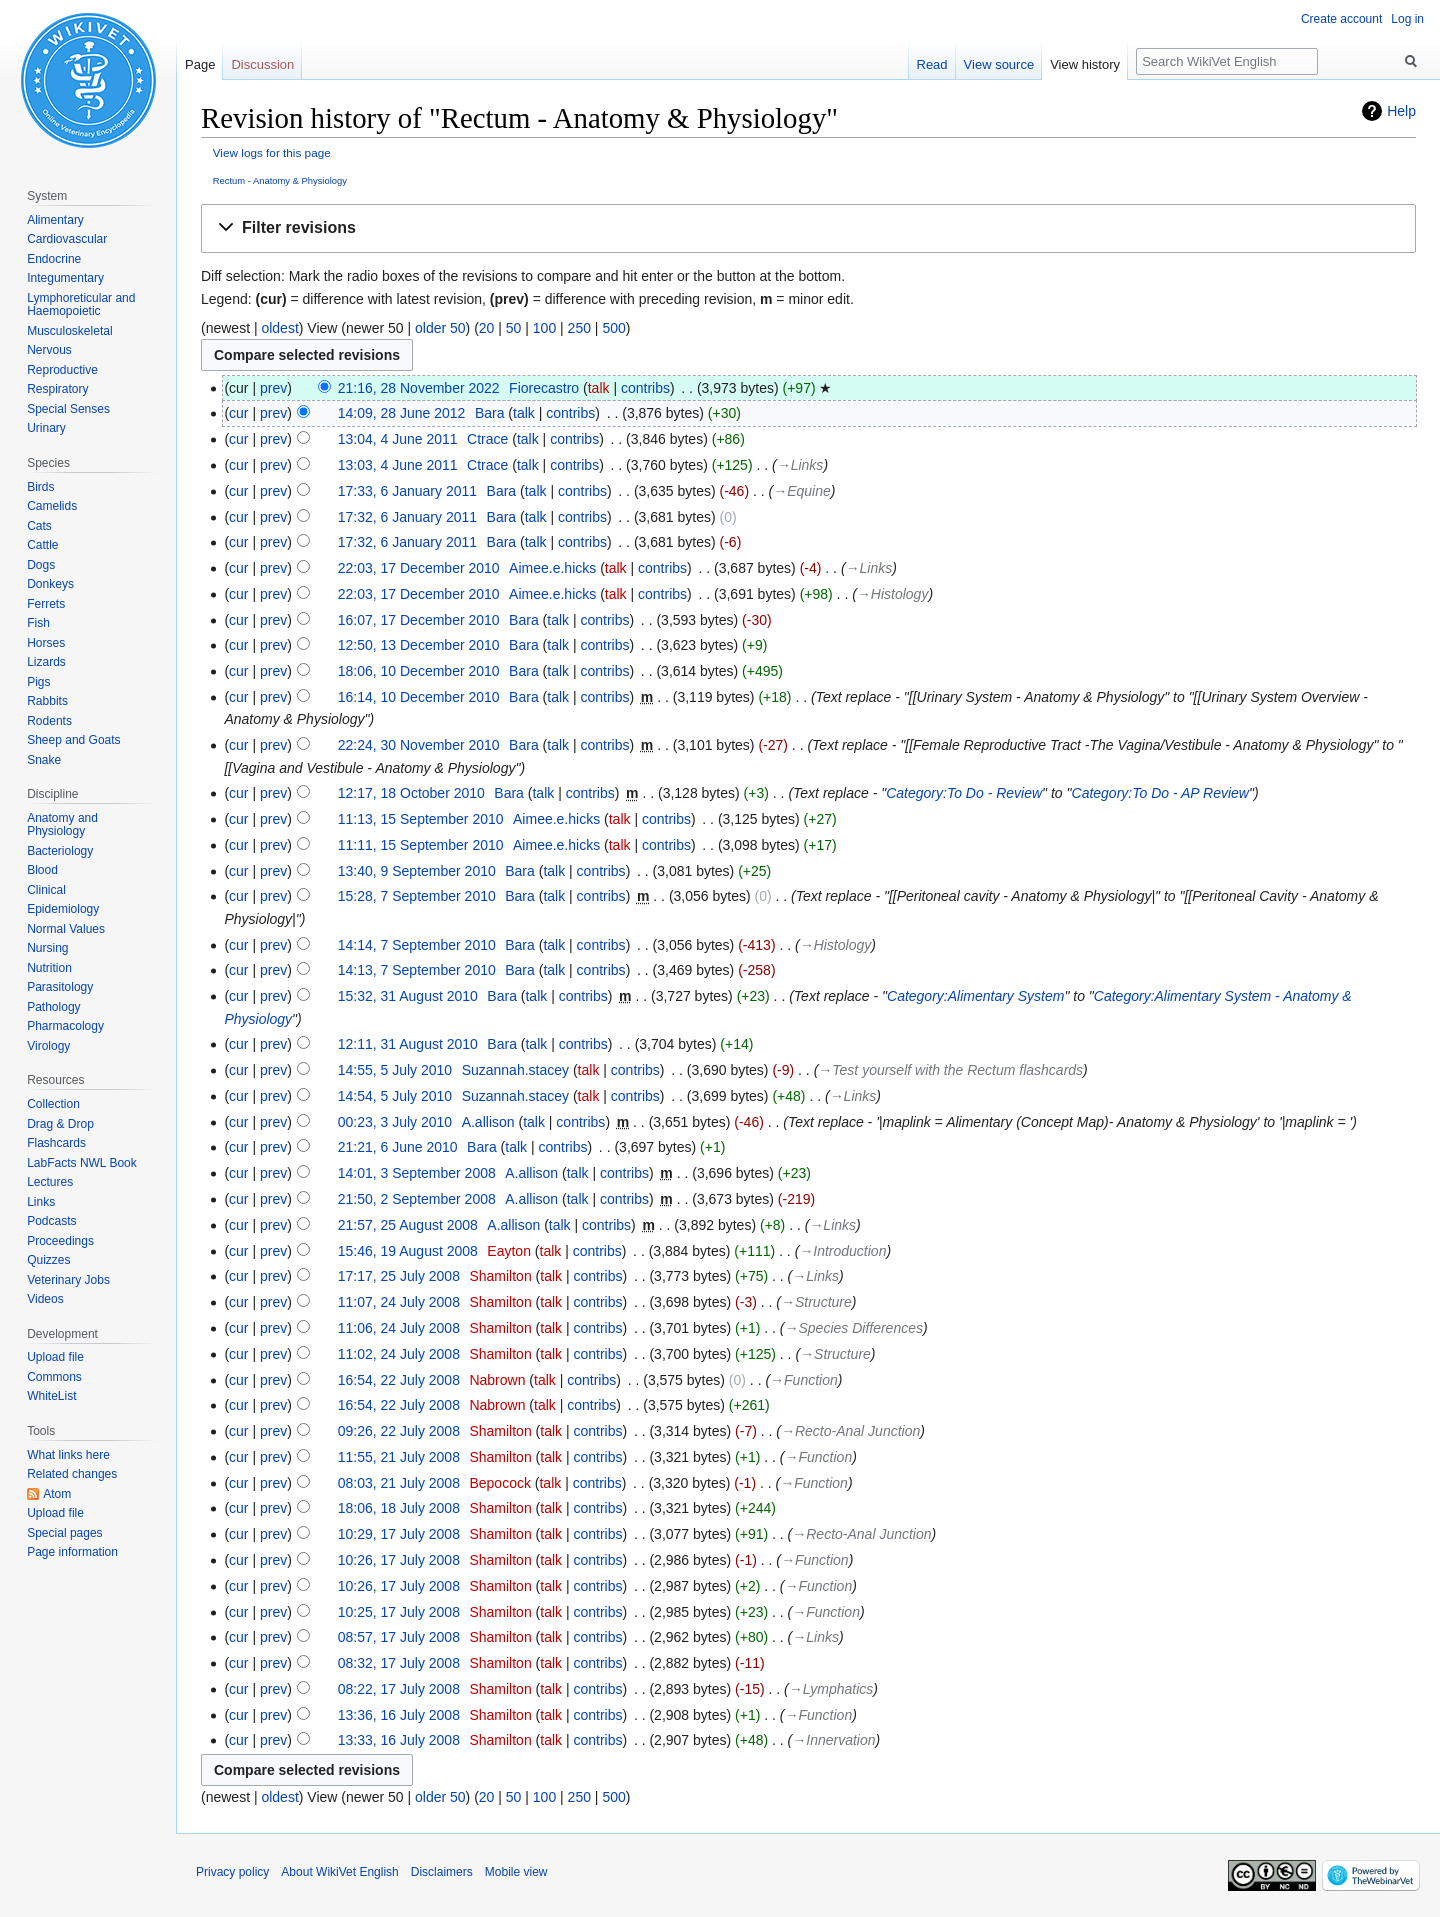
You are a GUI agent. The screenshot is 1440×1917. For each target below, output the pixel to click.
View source (999, 64)
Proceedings (60, 1241)
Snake (44, 760)
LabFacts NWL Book (82, 1163)
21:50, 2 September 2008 (417, 1199)
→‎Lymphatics (831, 1689)
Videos (45, 1299)
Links (41, 1202)
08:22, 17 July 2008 (399, 1689)
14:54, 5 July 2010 (395, 1096)
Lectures (50, 1182)
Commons (54, 1377)
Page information (72, 1552)
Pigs (38, 682)
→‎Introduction (842, 1251)
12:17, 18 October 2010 (411, 793)
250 (579, 328)
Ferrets (46, 604)
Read (932, 64)
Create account (1341, 19)
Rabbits (47, 701)
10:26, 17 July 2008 (399, 1560)
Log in (1407, 19)
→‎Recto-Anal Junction (850, 1431)
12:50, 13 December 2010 (419, 645)
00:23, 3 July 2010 (395, 1122)
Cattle (42, 545)
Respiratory (57, 389)
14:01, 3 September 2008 (417, 1173)
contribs (645, 388)
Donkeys (50, 584)
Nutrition (49, 968)
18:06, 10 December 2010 (419, 671)
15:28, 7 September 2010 (417, 896)
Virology (48, 1046)
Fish (38, 623)
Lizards (46, 662)
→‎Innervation (833, 1740)
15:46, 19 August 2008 (408, 1251)
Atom (57, 1494)
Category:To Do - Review (964, 793)
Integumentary (65, 278)
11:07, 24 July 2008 (399, 1302)
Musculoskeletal (69, 331)
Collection (53, 1104)
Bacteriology (60, 851)
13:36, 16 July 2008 (399, 1715)
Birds (40, 487)
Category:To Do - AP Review (1160, 793)
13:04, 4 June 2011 (398, 439)
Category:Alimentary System (975, 996)
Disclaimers (442, 1872)
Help (1401, 111)
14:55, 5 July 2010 (395, 1070)
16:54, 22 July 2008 (399, 1380)
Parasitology (60, 987)
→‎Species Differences (854, 1328)
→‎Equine (802, 491)
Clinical (46, 890)
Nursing (47, 948)
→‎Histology (893, 594)
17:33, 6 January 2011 (407, 491)
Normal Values (66, 929)
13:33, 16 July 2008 (399, 1740)
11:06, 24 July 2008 (399, 1328)
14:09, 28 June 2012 (402, 413)
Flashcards (56, 1143)
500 (613, 328)
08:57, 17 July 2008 (399, 1637)
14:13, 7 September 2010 (417, 970)
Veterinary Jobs (68, 1280)
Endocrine (54, 259)
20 (487, 328)
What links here (68, 1455)
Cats (39, 526)
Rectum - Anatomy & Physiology (280, 180)
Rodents (49, 721)
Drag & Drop (60, 1124)
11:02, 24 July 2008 (399, 1354)
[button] (808, 228)
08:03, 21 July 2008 (399, 1483)
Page (200, 64)
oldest (279, 328)
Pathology (53, 1007)
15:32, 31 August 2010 (408, 996)
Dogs (41, 565)
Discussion (262, 64)
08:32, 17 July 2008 (399, 1663)
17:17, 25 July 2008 (399, 1276)
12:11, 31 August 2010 (408, 1044)
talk (599, 388)
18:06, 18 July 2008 (399, 1508)
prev (273, 388)
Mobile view (516, 1872)
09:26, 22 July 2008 (399, 1431)
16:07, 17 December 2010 (419, 620)
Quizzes (48, 1260)
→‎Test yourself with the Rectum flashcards (950, 1070)
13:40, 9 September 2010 (417, 871)
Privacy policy (232, 1872)
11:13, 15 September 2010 (421, 819)
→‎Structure (816, 1302)
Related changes (72, 1474)
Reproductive (62, 370)
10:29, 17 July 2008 (399, 1534)
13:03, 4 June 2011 (398, 465)
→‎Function (804, 1380)
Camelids (52, 506)
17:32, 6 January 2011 (407, 517)
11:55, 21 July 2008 (399, 1457)
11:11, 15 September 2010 (421, 845)
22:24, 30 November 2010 (419, 745)
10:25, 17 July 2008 (399, 1612)
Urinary (46, 428)
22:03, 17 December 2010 (419, 568)
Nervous (49, 350)
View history (1085, 64)
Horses (46, 643)
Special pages (64, 1533)
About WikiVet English (339, 1872)
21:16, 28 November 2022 (419, 388)
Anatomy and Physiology (62, 825)
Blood (42, 870)
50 (514, 328)
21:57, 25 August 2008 (408, 1225)
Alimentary (55, 220)
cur (238, 413)
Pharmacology (65, 1026)
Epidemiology (63, 909)
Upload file (55, 1357)
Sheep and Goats (73, 740)
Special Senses (68, 409)
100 (544, 328)
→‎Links (800, 465)
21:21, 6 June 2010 (398, 1147)
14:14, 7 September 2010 (417, 945)
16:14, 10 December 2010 (419, 697)
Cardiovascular (67, 239)
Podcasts (51, 1221)
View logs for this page (272, 152)
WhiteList (51, 1396)
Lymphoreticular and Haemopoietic (81, 305)
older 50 (440, 328)
